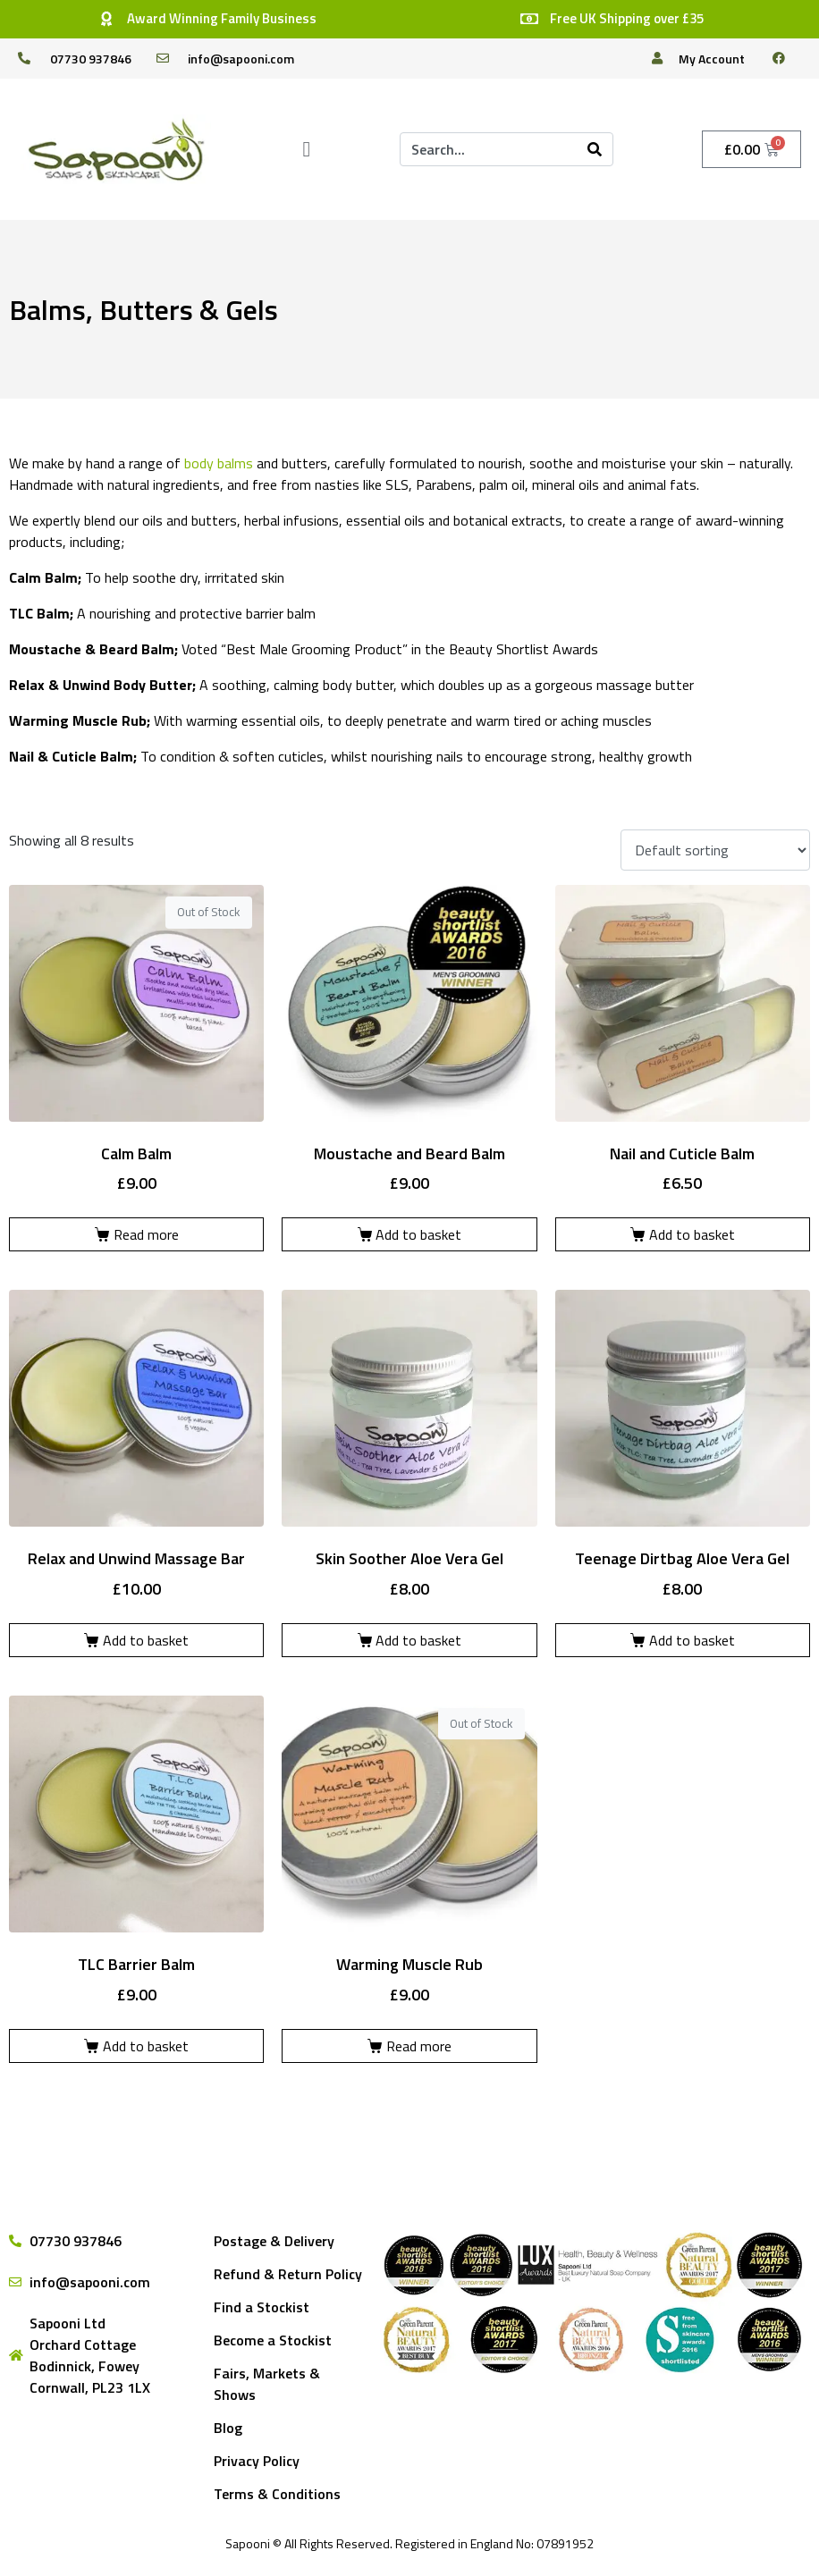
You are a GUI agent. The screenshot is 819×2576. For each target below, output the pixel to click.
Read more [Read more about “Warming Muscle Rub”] (419, 2046)
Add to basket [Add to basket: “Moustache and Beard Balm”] (418, 1234)
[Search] (594, 149)
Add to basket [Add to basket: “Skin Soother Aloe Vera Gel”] (418, 1640)
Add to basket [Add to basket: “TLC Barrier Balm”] (146, 2046)
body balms (218, 463)
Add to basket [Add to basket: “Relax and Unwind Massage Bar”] (146, 1640)
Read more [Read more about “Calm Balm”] (146, 1234)
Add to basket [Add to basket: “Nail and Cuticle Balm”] (692, 1234)
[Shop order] (715, 850)
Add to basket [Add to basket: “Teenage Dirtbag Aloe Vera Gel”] (692, 1640)
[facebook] (786, 58)
